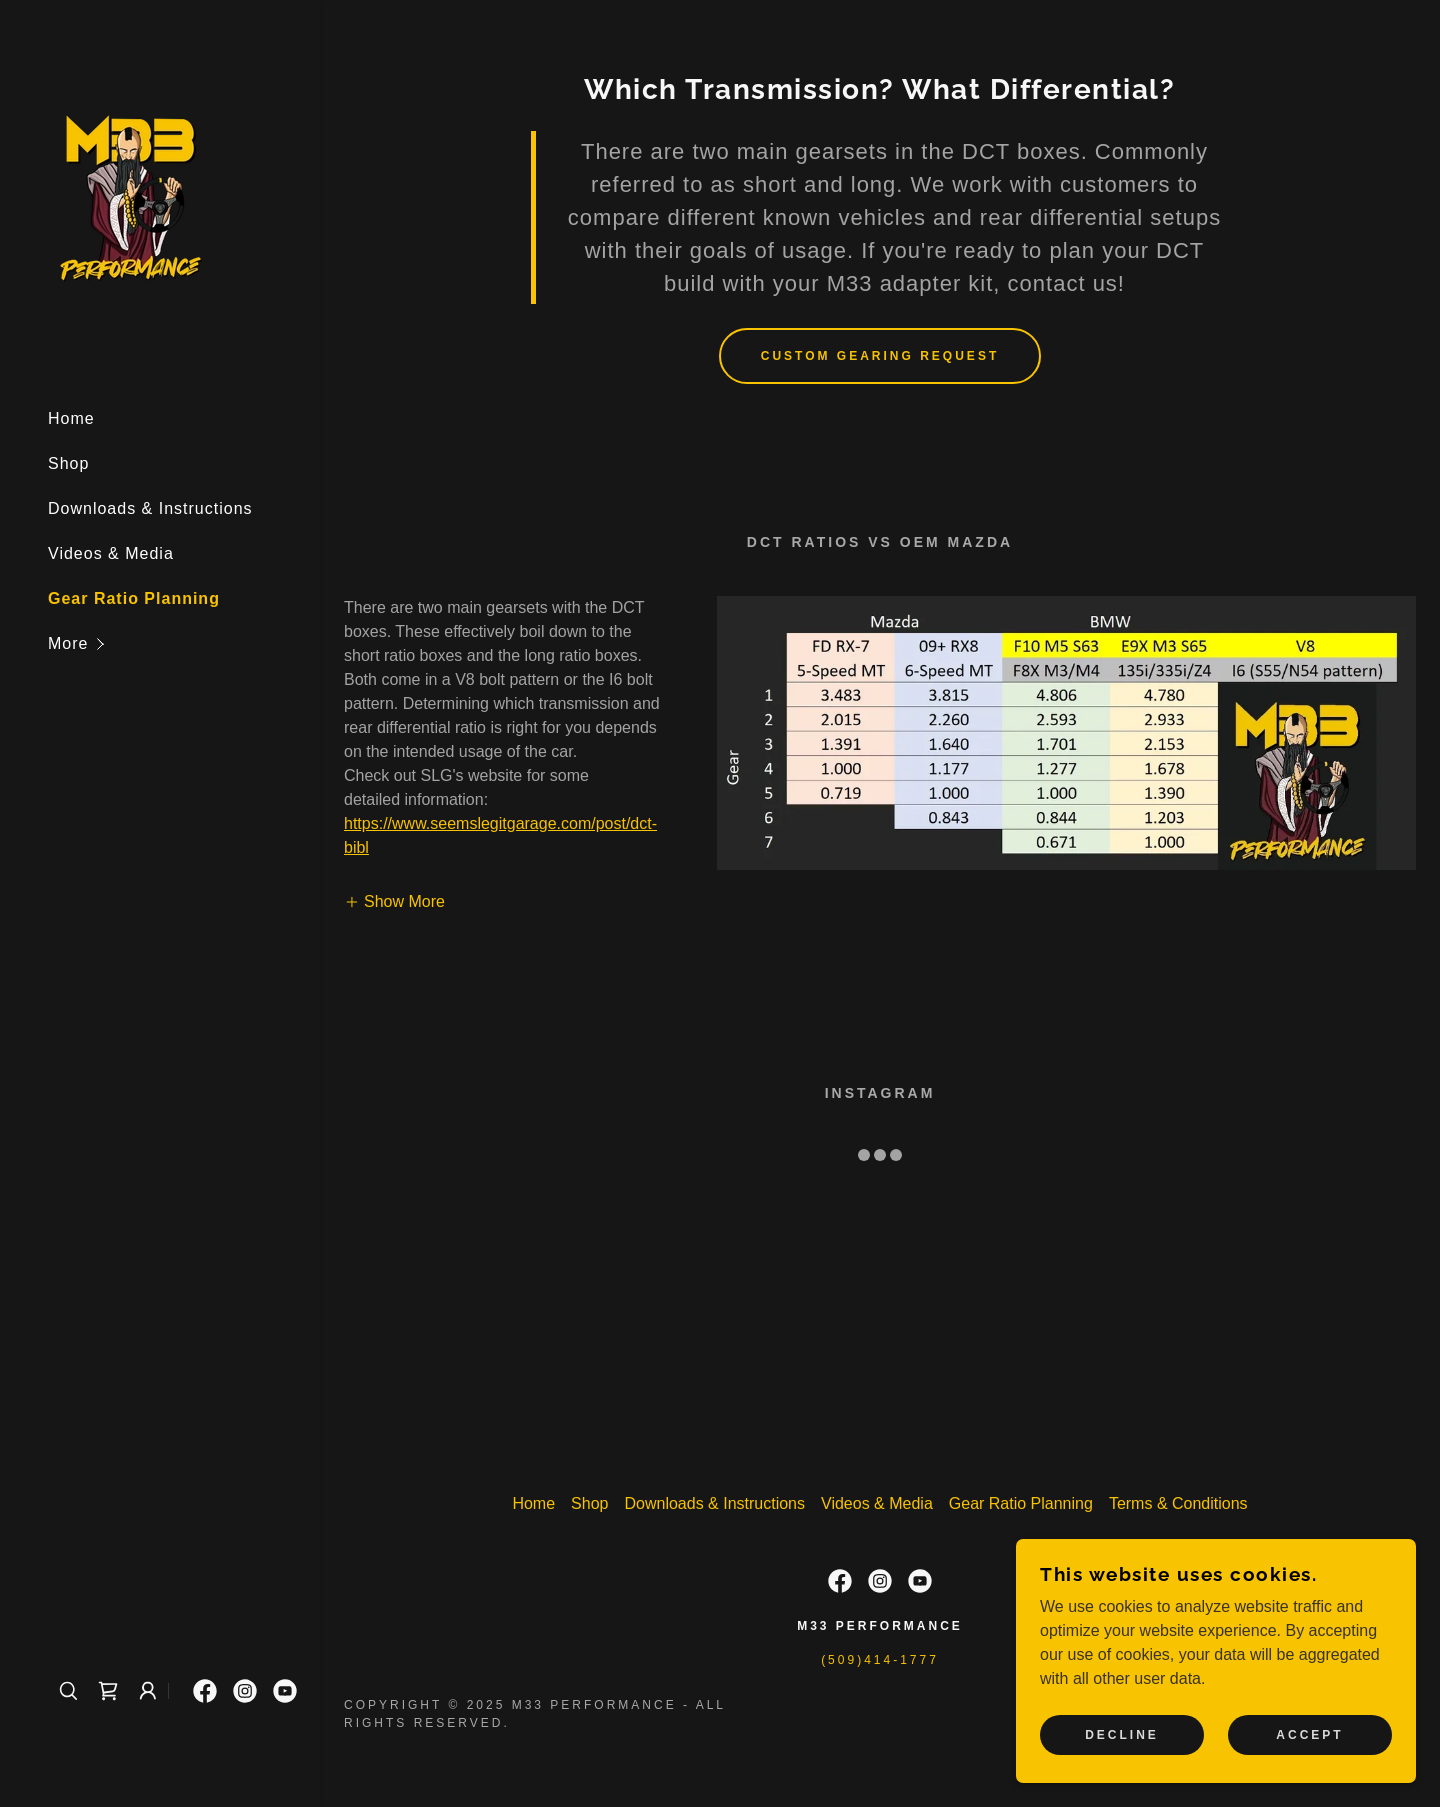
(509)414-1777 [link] (880, 1660)
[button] (184, 643)
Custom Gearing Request (880, 356)
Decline (1122, 1735)
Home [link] (71, 418)
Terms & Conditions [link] (1178, 1503)
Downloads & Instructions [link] (150, 508)
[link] (130, 194)
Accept (1309, 1735)
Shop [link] (68, 463)
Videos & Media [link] (111, 553)
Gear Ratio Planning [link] (134, 598)
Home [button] (533, 1503)
